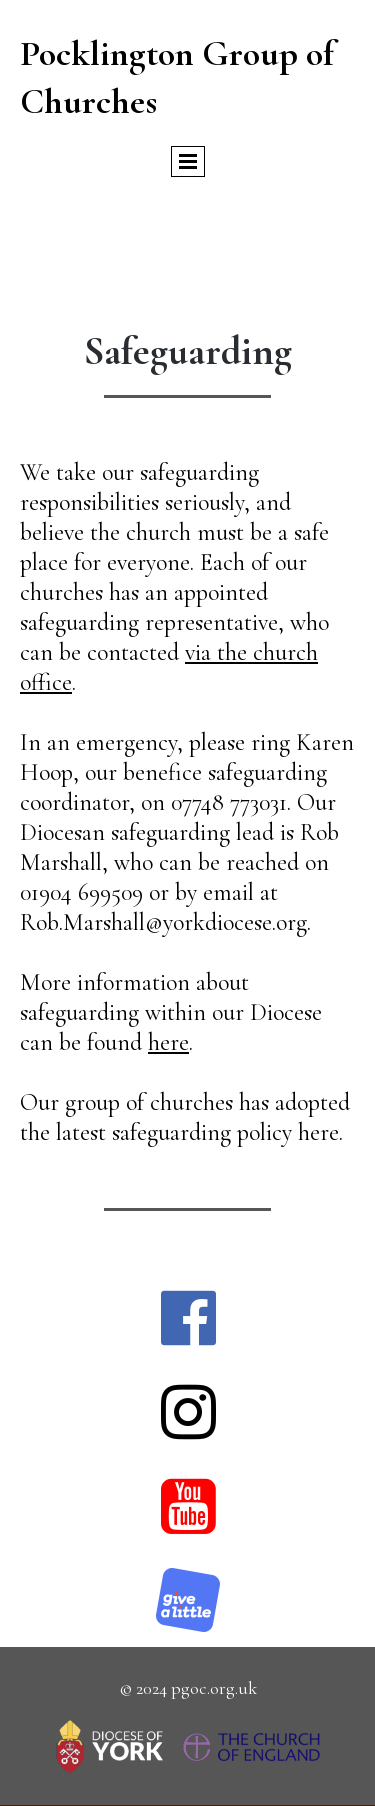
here (168, 1042)
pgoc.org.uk (214, 1688)
